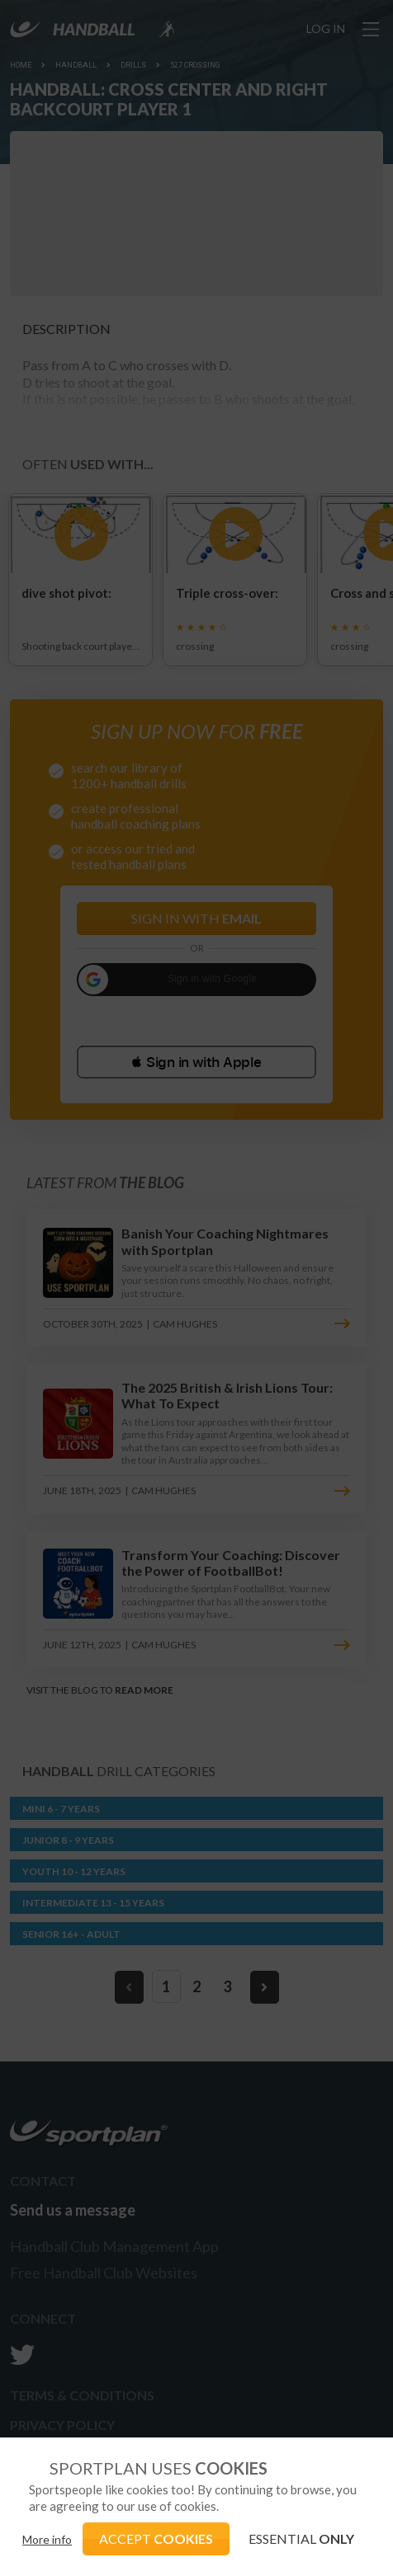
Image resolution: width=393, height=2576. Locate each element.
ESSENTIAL (301, 2538)
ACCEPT (156, 2538)
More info (47, 2539)
